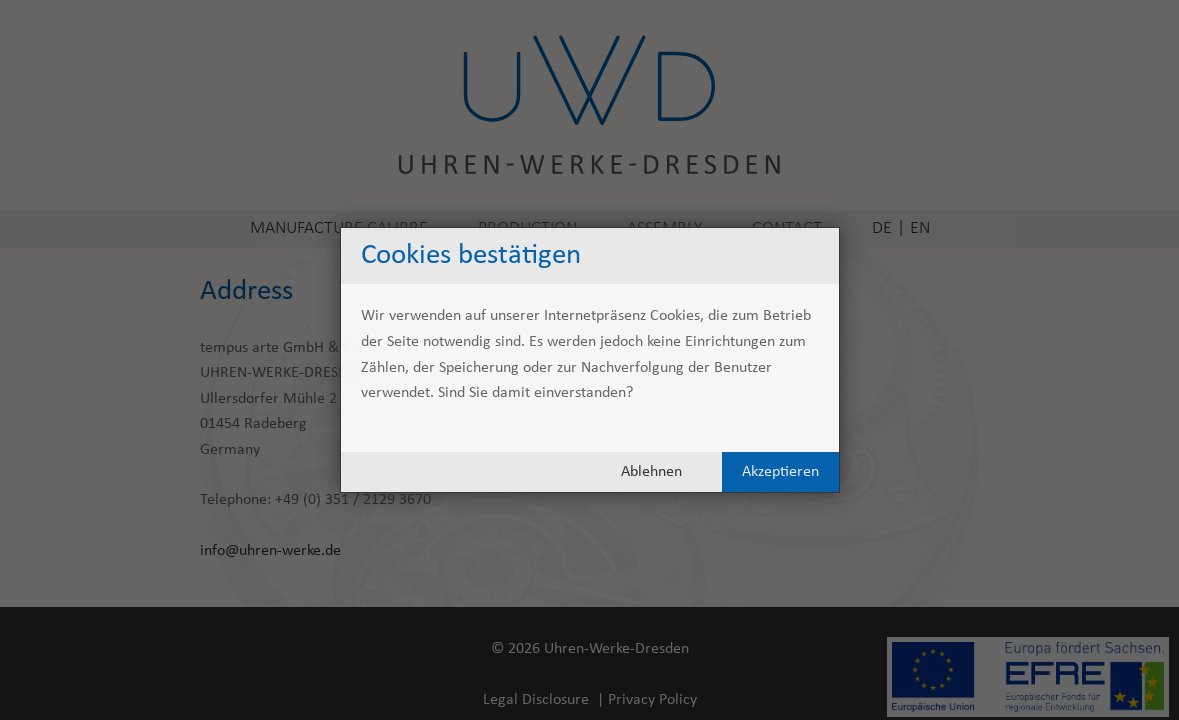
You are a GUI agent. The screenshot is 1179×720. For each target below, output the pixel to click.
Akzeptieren (780, 472)
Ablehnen (651, 472)
